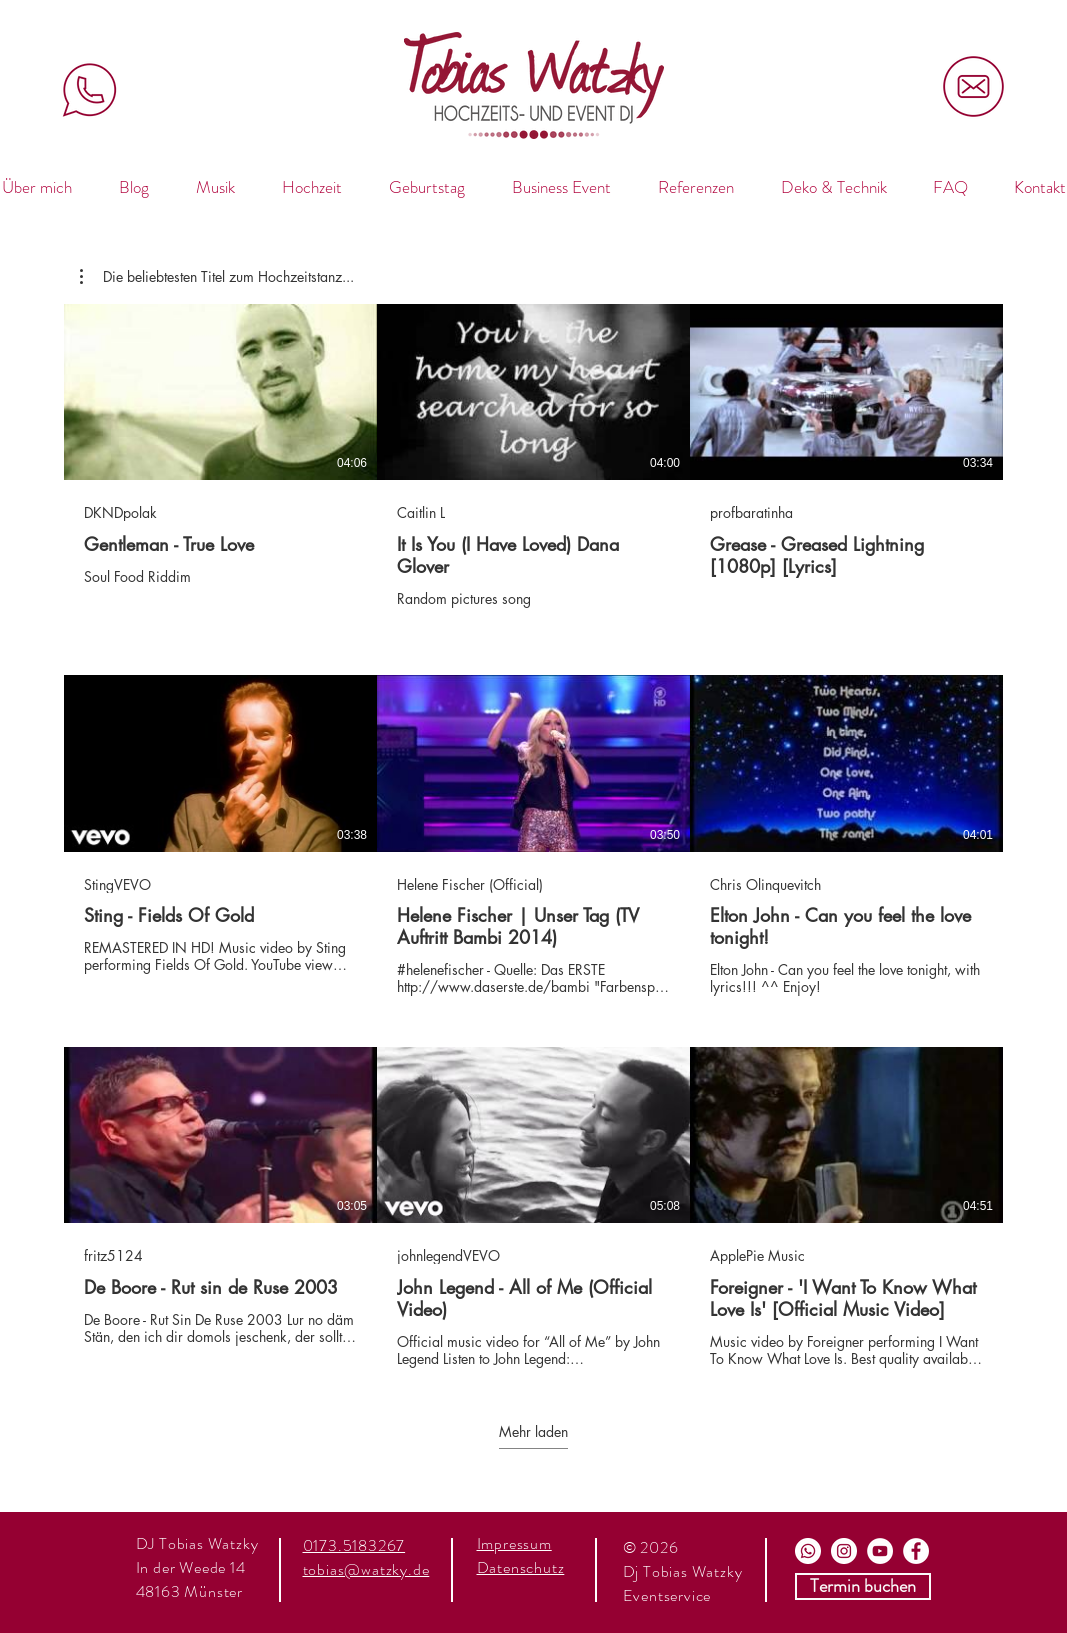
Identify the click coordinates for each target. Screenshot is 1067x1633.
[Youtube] (880, 1551)
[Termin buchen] (863, 1586)
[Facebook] (916, 1551)
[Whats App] (808, 1551)
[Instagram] (844, 1551)
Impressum (514, 1543)
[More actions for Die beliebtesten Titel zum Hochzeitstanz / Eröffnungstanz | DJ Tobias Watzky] (217, 277)
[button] (217, 277)
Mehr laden (533, 1431)
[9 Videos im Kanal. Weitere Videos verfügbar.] (533, 836)
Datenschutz (521, 1567)
